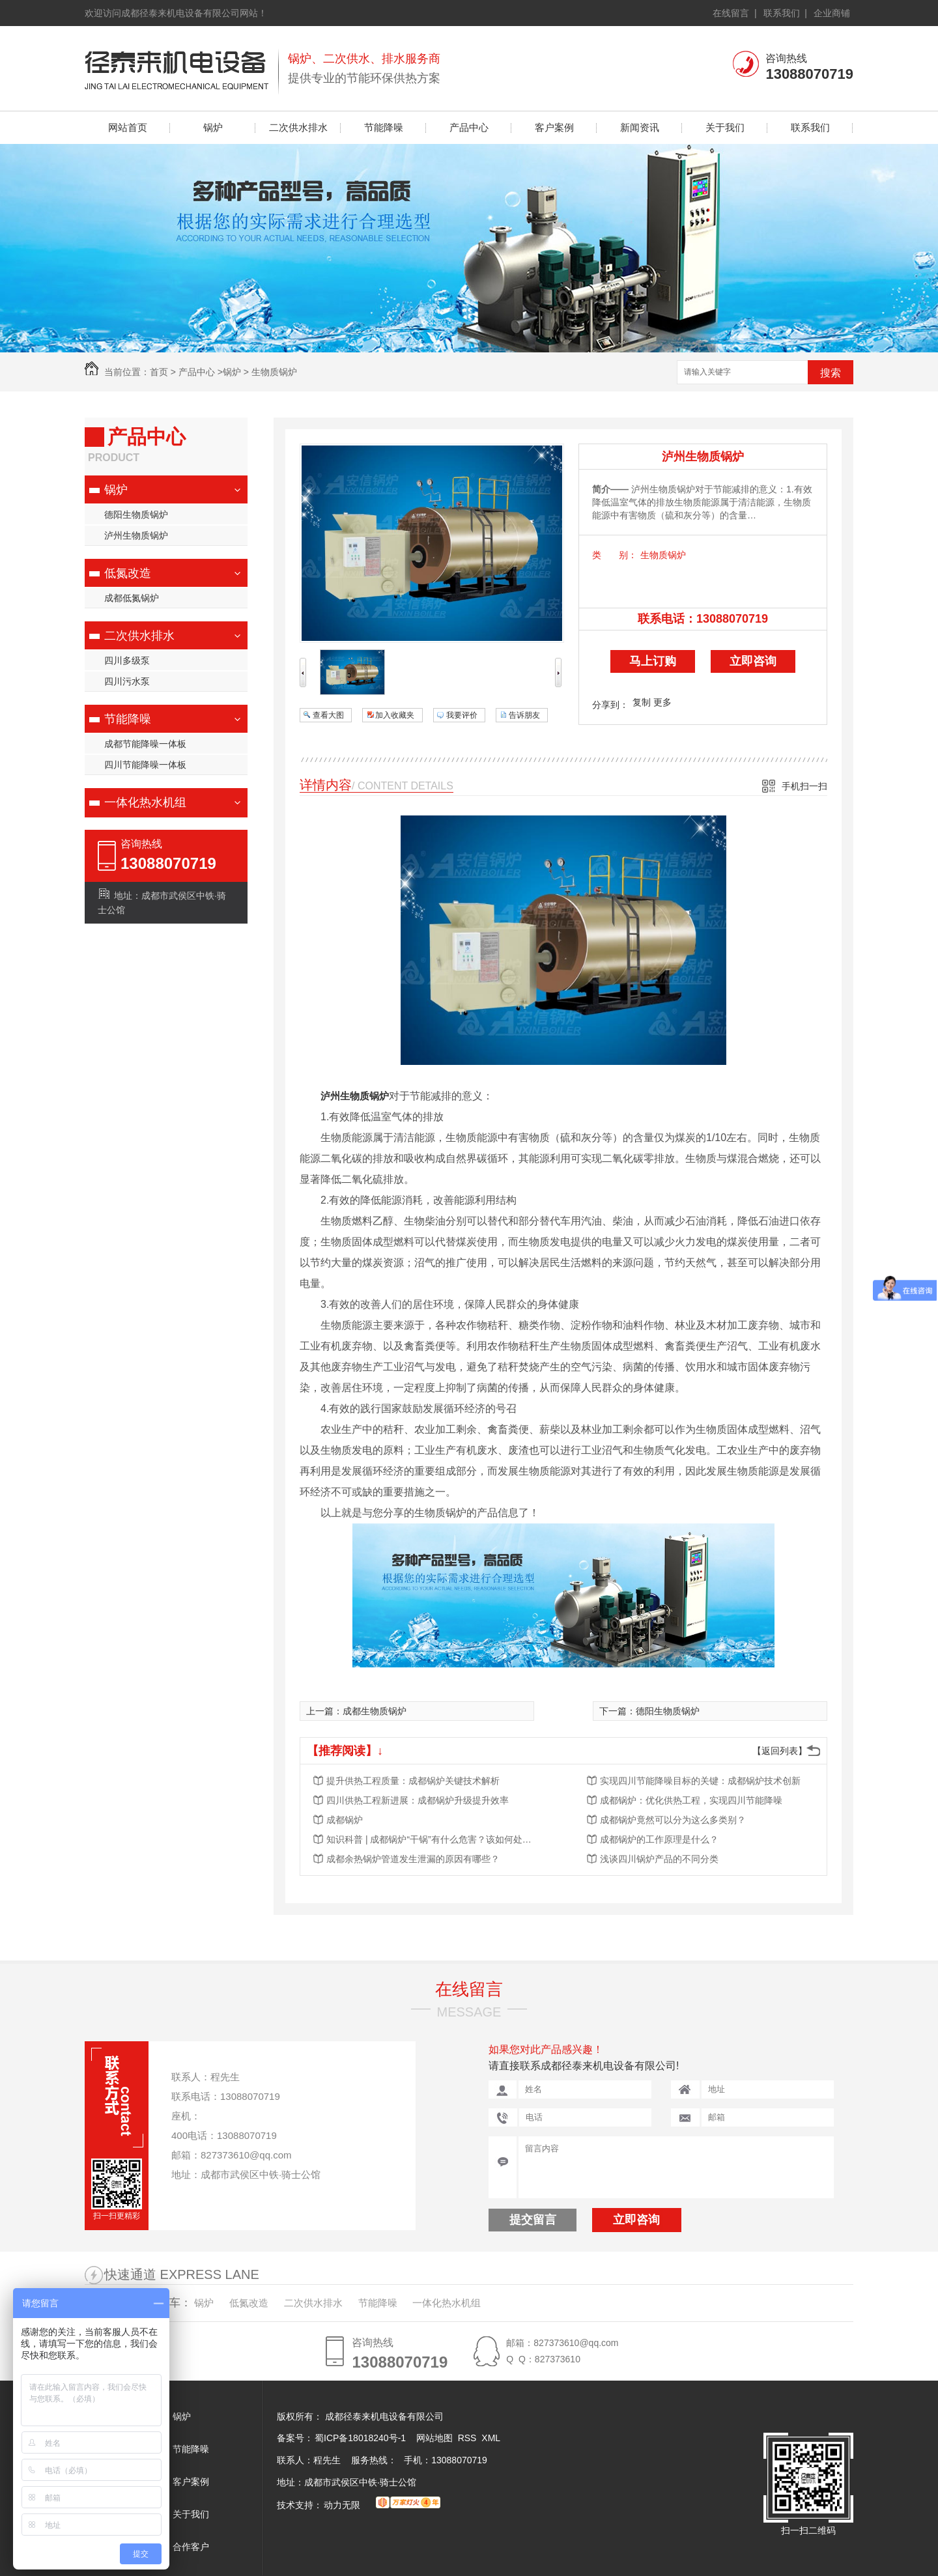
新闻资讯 (639, 127)
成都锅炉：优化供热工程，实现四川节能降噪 (691, 1800)
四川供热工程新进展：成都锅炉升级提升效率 (417, 1800)
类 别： (614, 555)
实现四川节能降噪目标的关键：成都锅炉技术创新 (700, 1781)
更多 (662, 702)
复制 (641, 702)
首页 (159, 372)
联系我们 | (785, 13)
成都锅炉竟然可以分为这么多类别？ (673, 1820)
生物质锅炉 (274, 372)
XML (490, 2438)
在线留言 (469, 1989)
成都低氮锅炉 (131, 598)
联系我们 (810, 127)
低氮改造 (127, 573)
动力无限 (342, 2505)
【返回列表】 (779, 1751)
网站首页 (127, 127)
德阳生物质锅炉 (136, 514)
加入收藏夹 (394, 715)
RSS (468, 2438)
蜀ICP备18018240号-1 (360, 2438)
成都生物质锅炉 (374, 1711)
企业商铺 (832, 13)
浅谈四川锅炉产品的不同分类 (659, 1859)
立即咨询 (753, 661)
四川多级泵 (127, 660)
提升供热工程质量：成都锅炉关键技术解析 (413, 1781)
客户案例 (554, 127)
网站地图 (434, 2438)
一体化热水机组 (145, 802)
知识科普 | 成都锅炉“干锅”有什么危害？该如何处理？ (430, 1839)
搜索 (830, 372)
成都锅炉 (344, 1820)
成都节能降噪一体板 (145, 744)
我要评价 (461, 715)
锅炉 (213, 127)
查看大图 (328, 715)
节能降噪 (383, 127)
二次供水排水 (298, 127)
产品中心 (469, 127)
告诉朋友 (524, 715)
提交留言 (532, 2219)
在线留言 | (734, 13)
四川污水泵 (127, 681)
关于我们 (725, 127)
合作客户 (191, 2546)
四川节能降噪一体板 (145, 764)
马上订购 (652, 661)
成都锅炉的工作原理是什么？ (659, 1839)
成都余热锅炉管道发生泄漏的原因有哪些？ (413, 1859)
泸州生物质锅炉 (136, 535)
